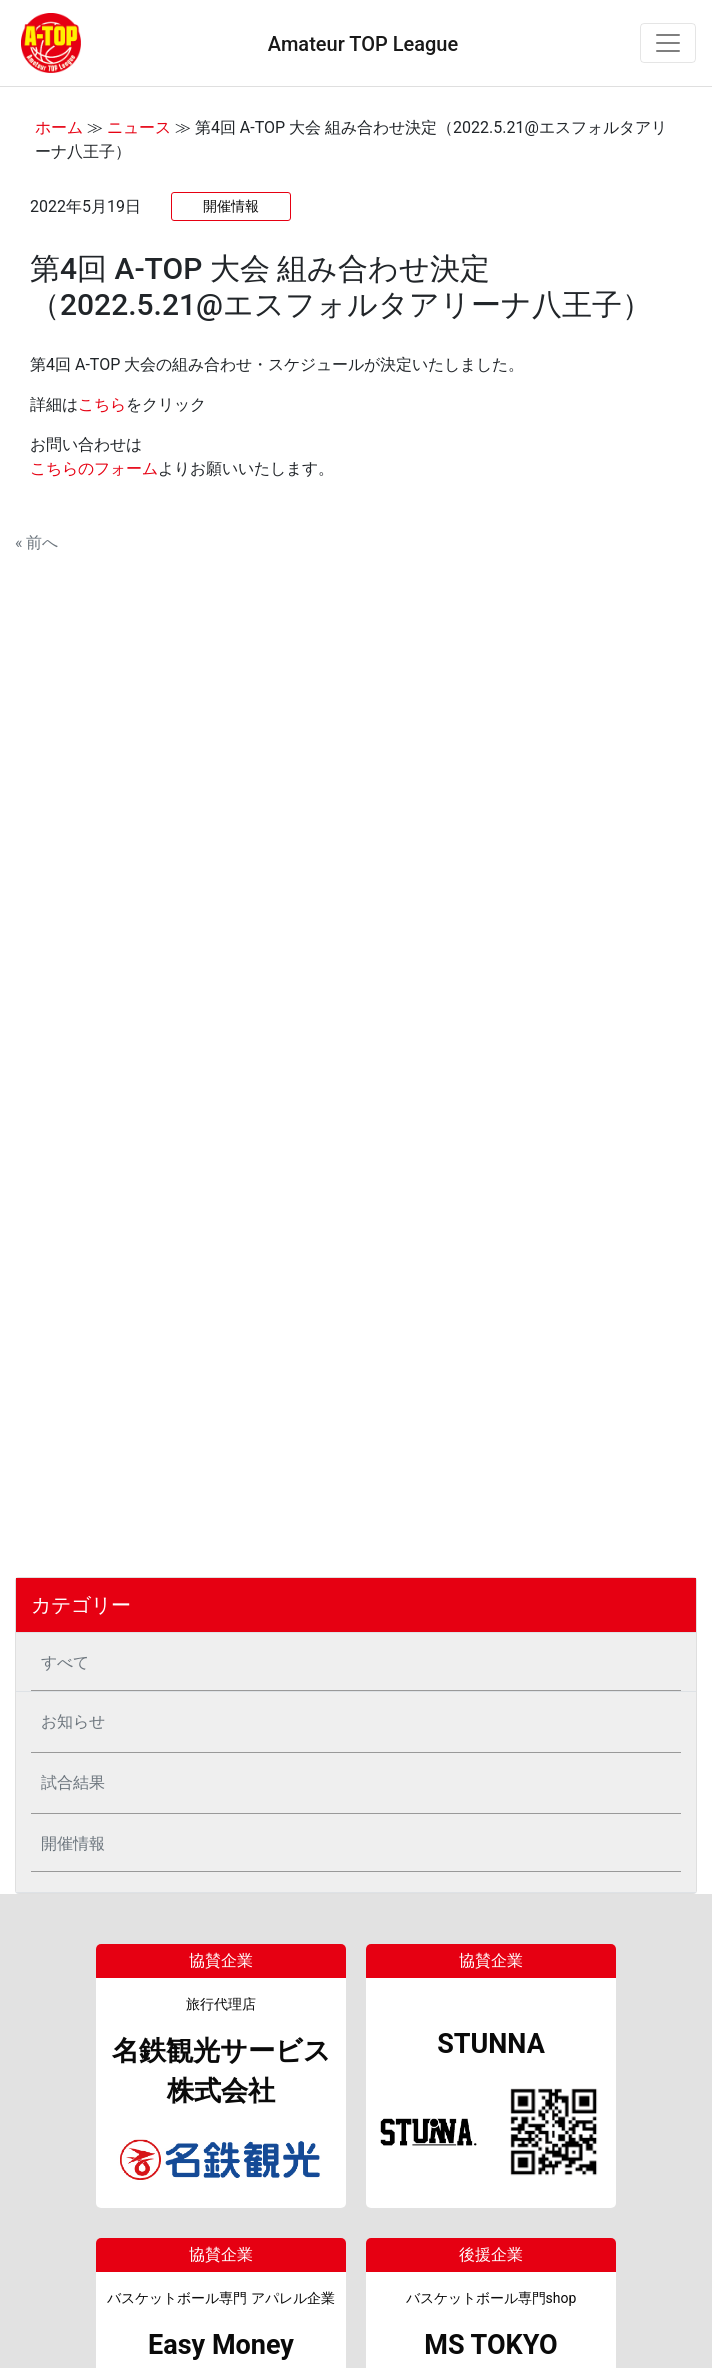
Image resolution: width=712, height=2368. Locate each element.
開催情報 (73, 1843)
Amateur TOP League (363, 44)
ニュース (139, 127)
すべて (65, 1662)
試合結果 (73, 1782)
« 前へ (36, 542)
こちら (102, 404)
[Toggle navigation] (668, 43)
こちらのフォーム (94, 468)
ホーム (59, 127)
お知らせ (73, 1721)
